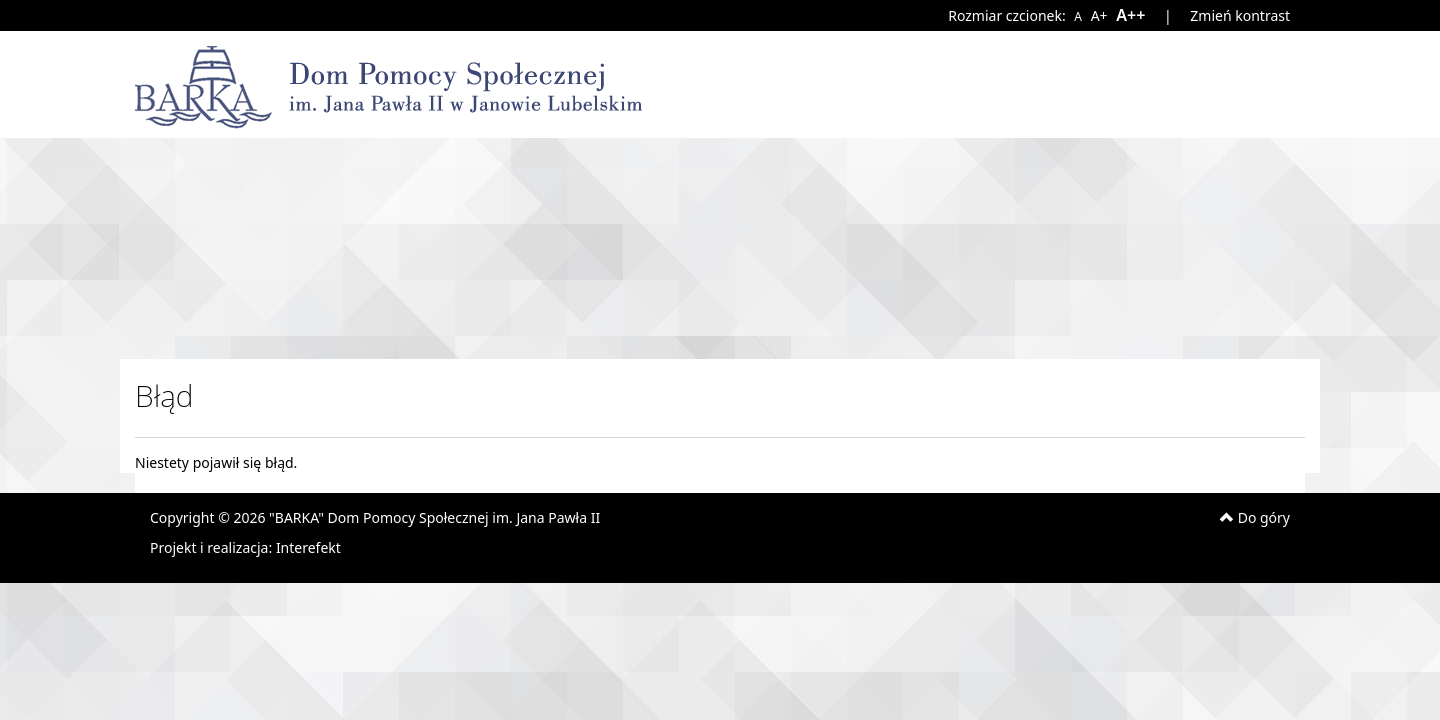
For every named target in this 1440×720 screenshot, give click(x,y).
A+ (1099, 15)
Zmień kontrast (1240, 15)
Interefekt (308, 547)
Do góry (1255, 517)
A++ (1130, 15)
